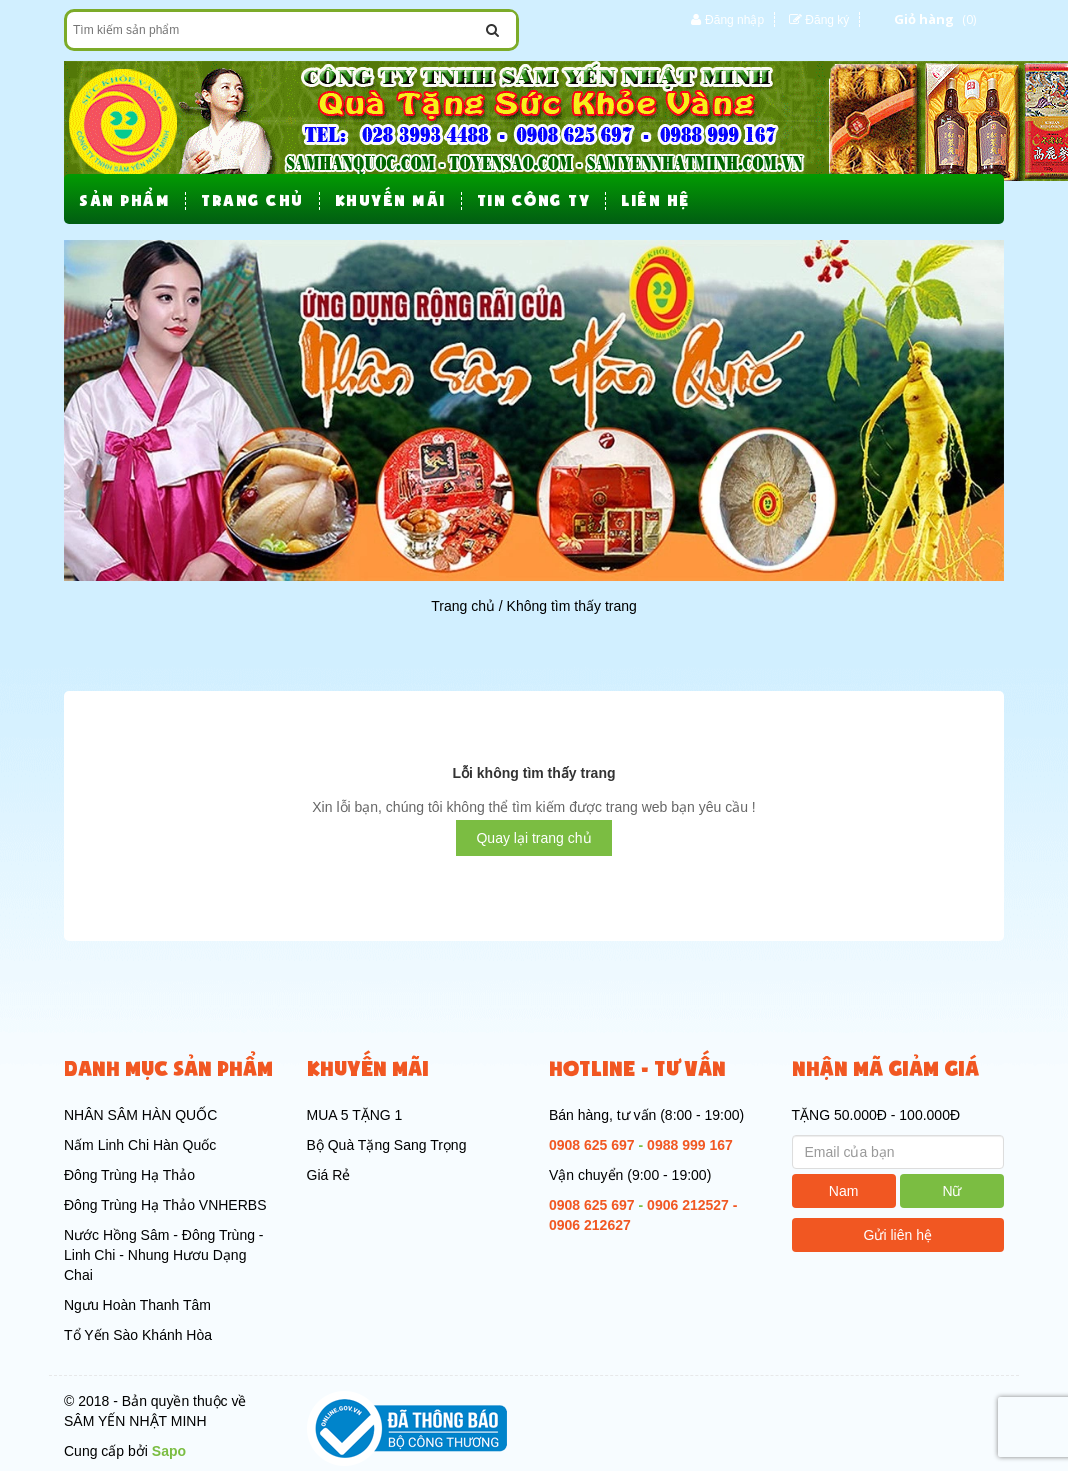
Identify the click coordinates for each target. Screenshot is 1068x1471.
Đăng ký (827, 20)
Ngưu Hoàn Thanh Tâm (137, 1305)
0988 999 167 (690, 1145)
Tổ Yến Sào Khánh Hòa (138, 1335)
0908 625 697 (592, 1145)
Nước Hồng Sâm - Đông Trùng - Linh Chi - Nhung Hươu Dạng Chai (164, 1255)
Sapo (169, 1451)
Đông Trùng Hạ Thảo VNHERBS (165, 1205)
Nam (844, 1191)
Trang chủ (463, 606)
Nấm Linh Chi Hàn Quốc (140, 1145)
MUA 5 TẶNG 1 (355, 1115)
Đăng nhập (734, 20)
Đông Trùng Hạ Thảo (129, 1175)
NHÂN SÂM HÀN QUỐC (140, 1115)
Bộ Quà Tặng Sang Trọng (387, 1145)
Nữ (951, 1191)
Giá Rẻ (329, 1175)
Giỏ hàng (924, 19)
